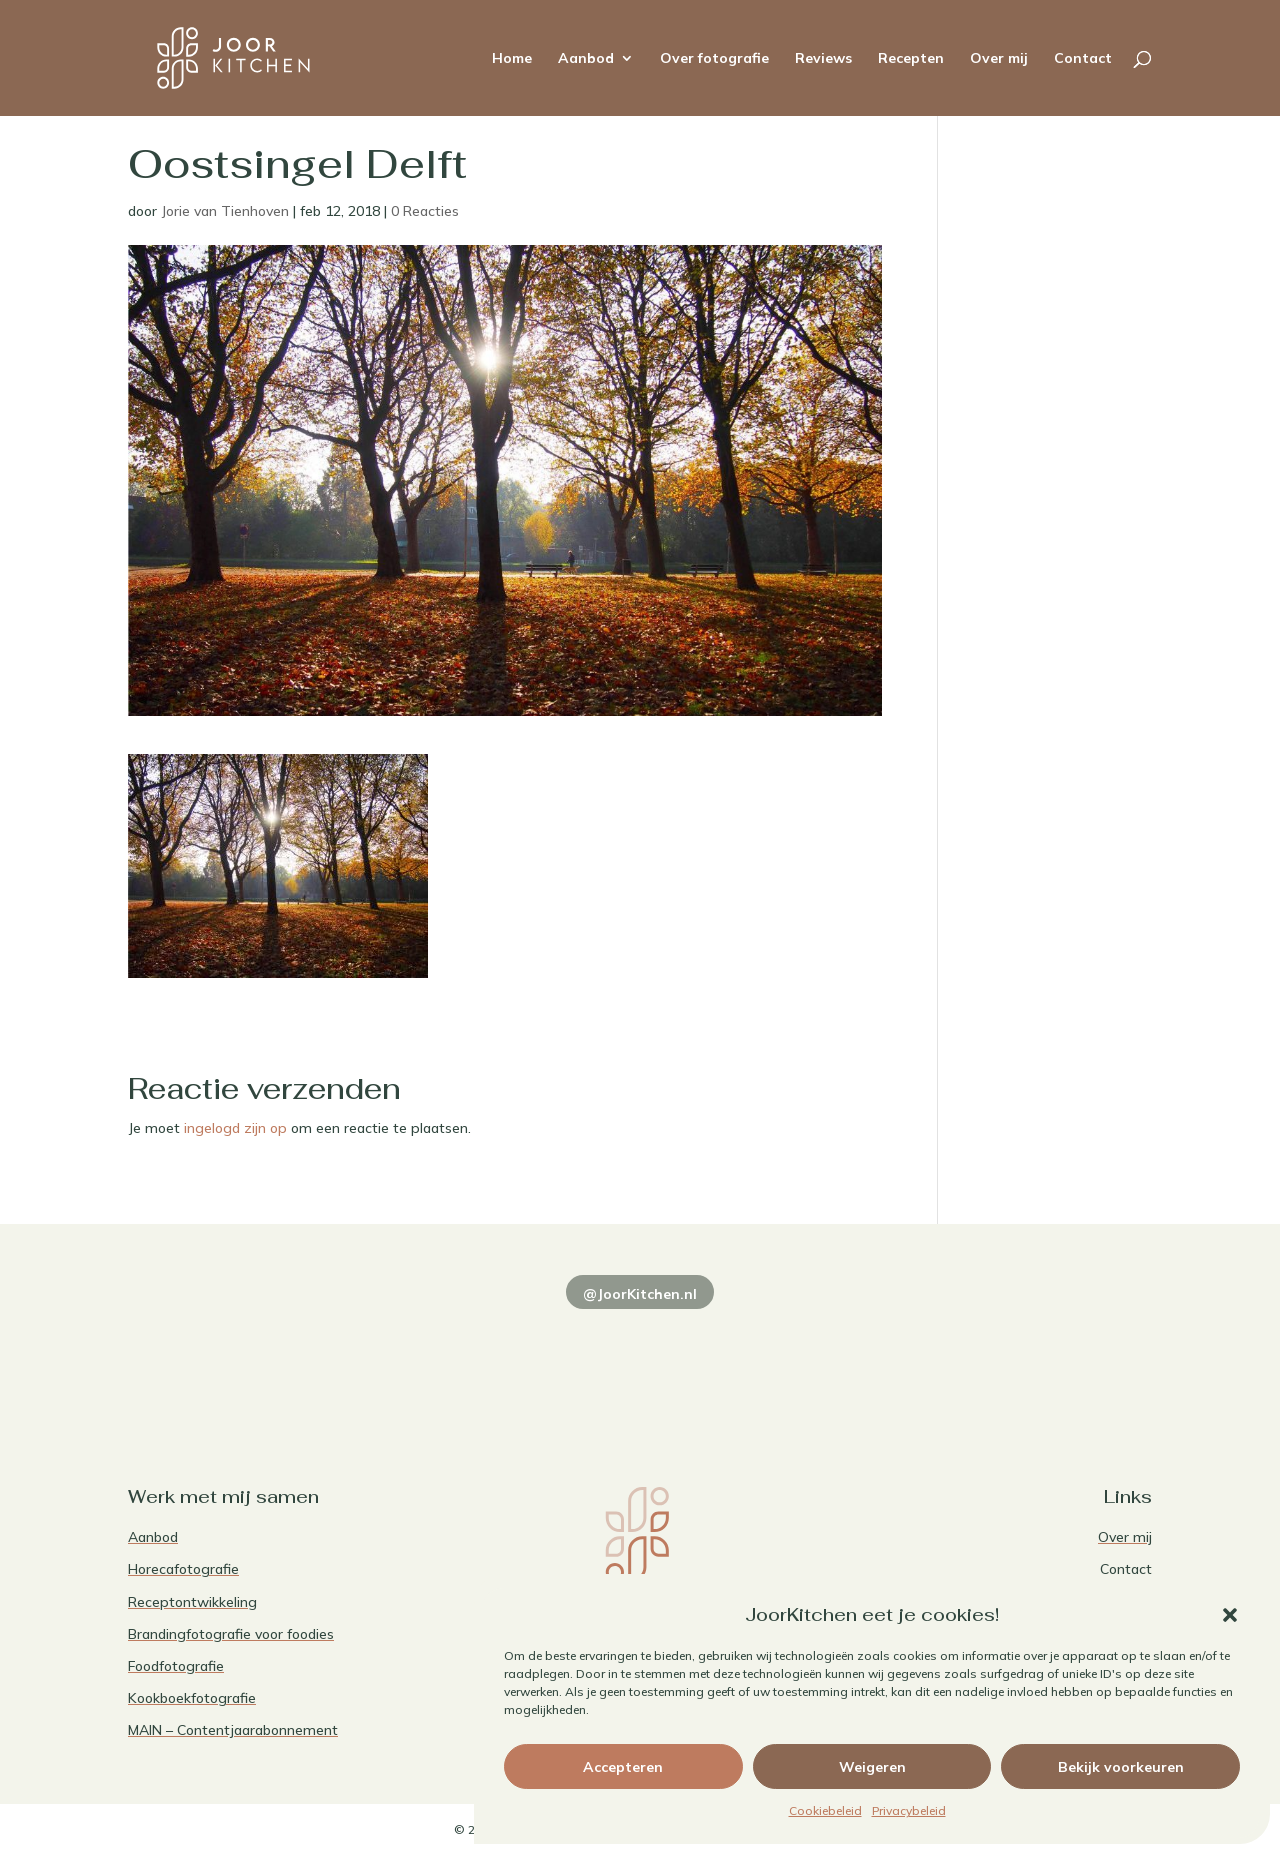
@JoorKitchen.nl (640, 1294)
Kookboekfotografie (192, 1698)
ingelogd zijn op (235, 1128)
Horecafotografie (183, 1569)
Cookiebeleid (825, 1810)
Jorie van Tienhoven (225, 211)
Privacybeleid (909, 1810)
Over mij (999, 59)
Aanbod (586, 59)
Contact (1083, 59)
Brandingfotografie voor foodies (231, 1634)
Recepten (911, 59)
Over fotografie (714, 59)
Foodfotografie (176, 1666)
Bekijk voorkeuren (1121, 1767)
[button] (1230, 1615)
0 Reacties (425, 211)
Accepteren (623, 1767)
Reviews (823, 59)
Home (512, 59)
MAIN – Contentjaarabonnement (233, 1730)
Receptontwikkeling (192, 1602)
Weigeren (872, 1767)
